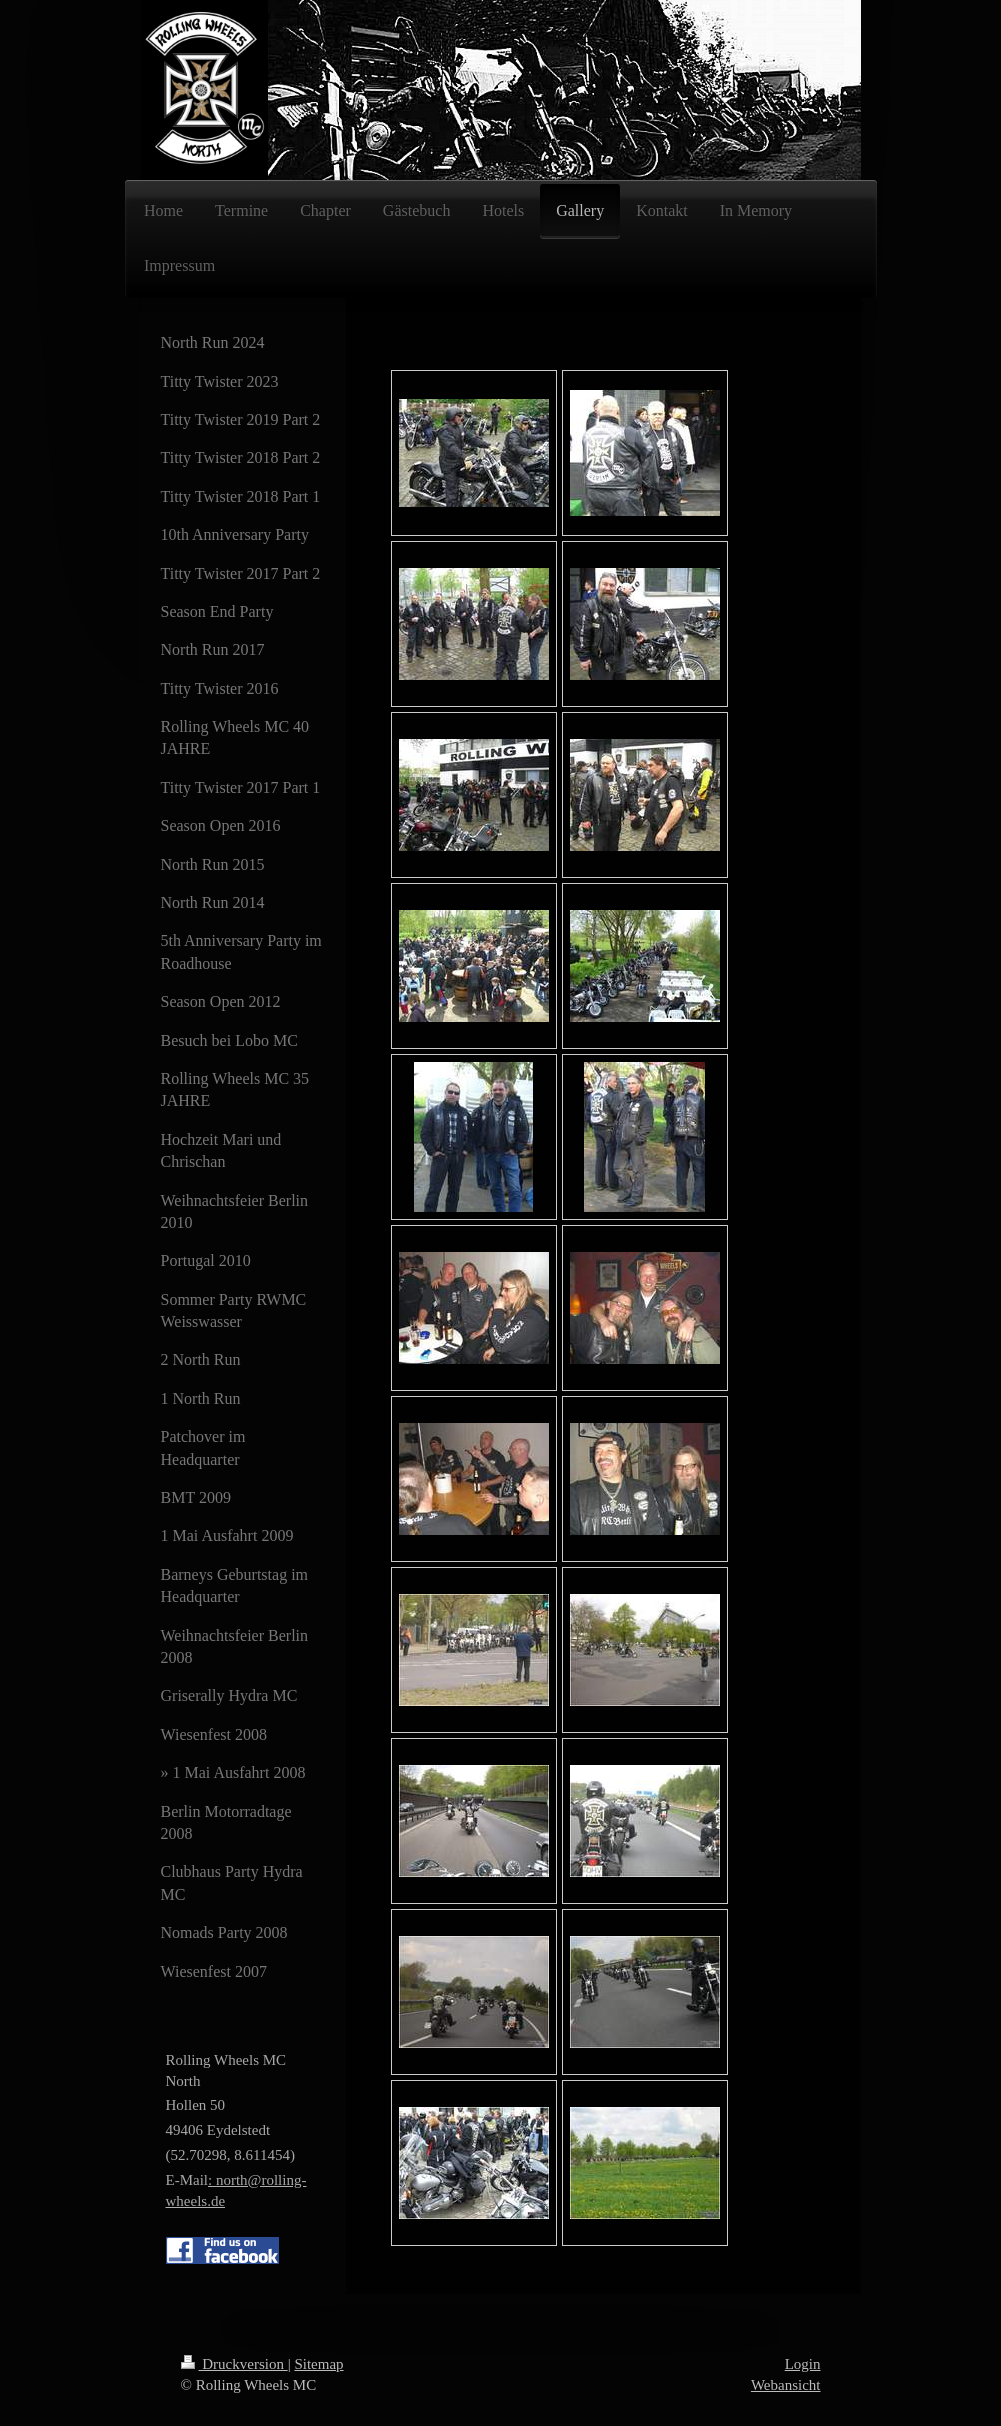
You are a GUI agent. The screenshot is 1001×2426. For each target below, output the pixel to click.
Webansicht (786, 2385)
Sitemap (318, 2364)
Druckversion (234, 2364)
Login (803, 2364)
